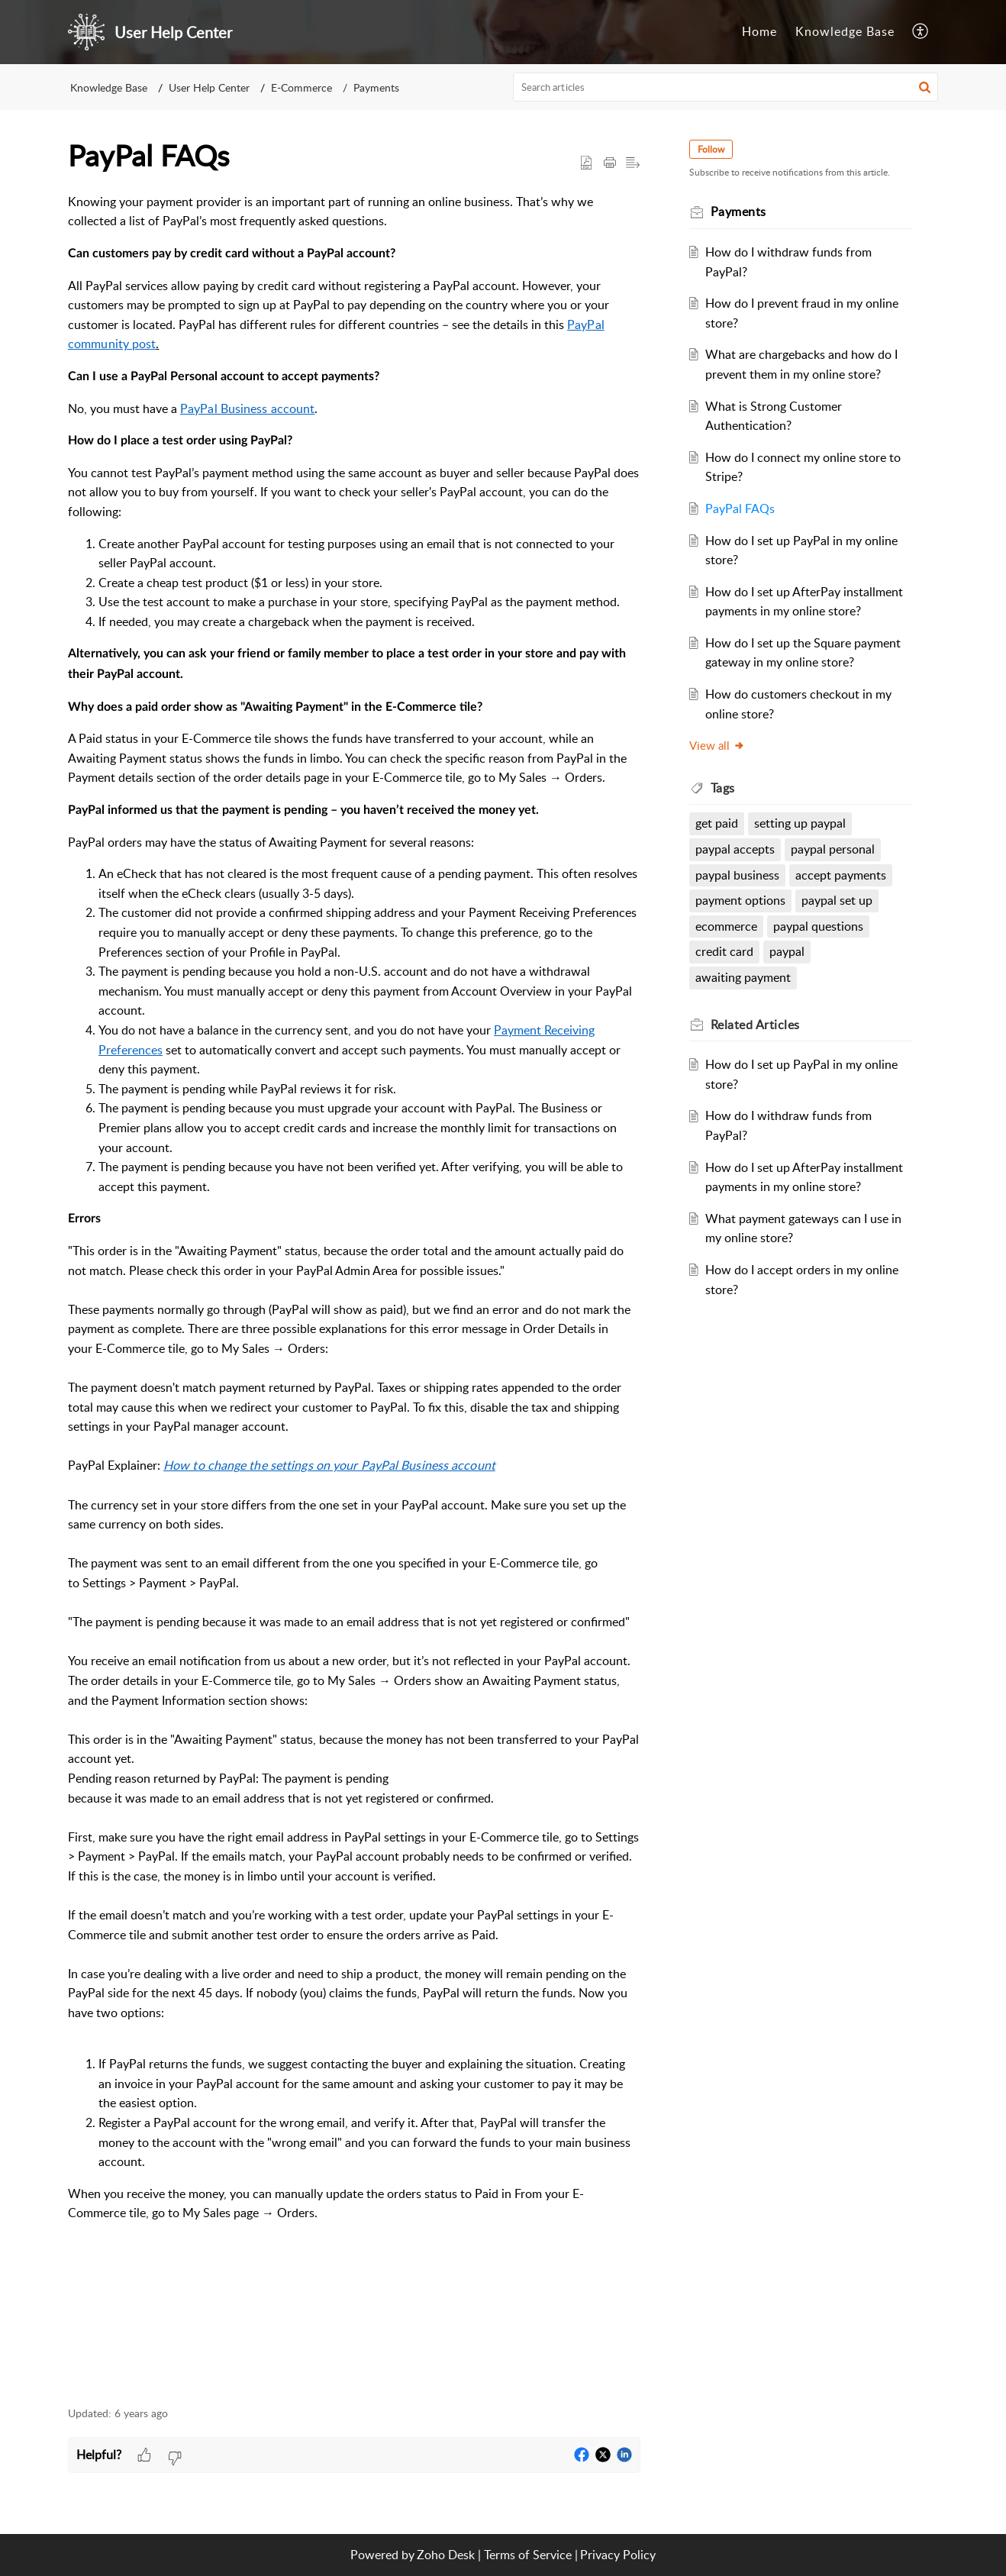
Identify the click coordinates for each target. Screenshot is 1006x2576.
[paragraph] (354, 1291)
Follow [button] (711, 149)
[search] (726, 87)
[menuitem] (921, 32)
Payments (376, 87)
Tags (723, 788)
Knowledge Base (108, 87)
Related (755, 1024)
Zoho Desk (446, 2554)
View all (717, 745)
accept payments (840, 875)
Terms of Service (528, 2554)
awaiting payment (743, 977)
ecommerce (726, 926)
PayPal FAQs (740, 508)
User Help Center (209, 87)
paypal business (737, 875)
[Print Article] (610, 163)
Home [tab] (759, 31)
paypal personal (833, 849)
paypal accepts (735, 849)
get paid (716, 823)
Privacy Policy (618, 2554)
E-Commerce (301, 87)
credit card (724, 951)
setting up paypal (800, 823)
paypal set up (836, 900)
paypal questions (818, 926)
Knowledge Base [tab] (845, 31)
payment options (740, 900)
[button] (924, 87)
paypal (786, 951)
